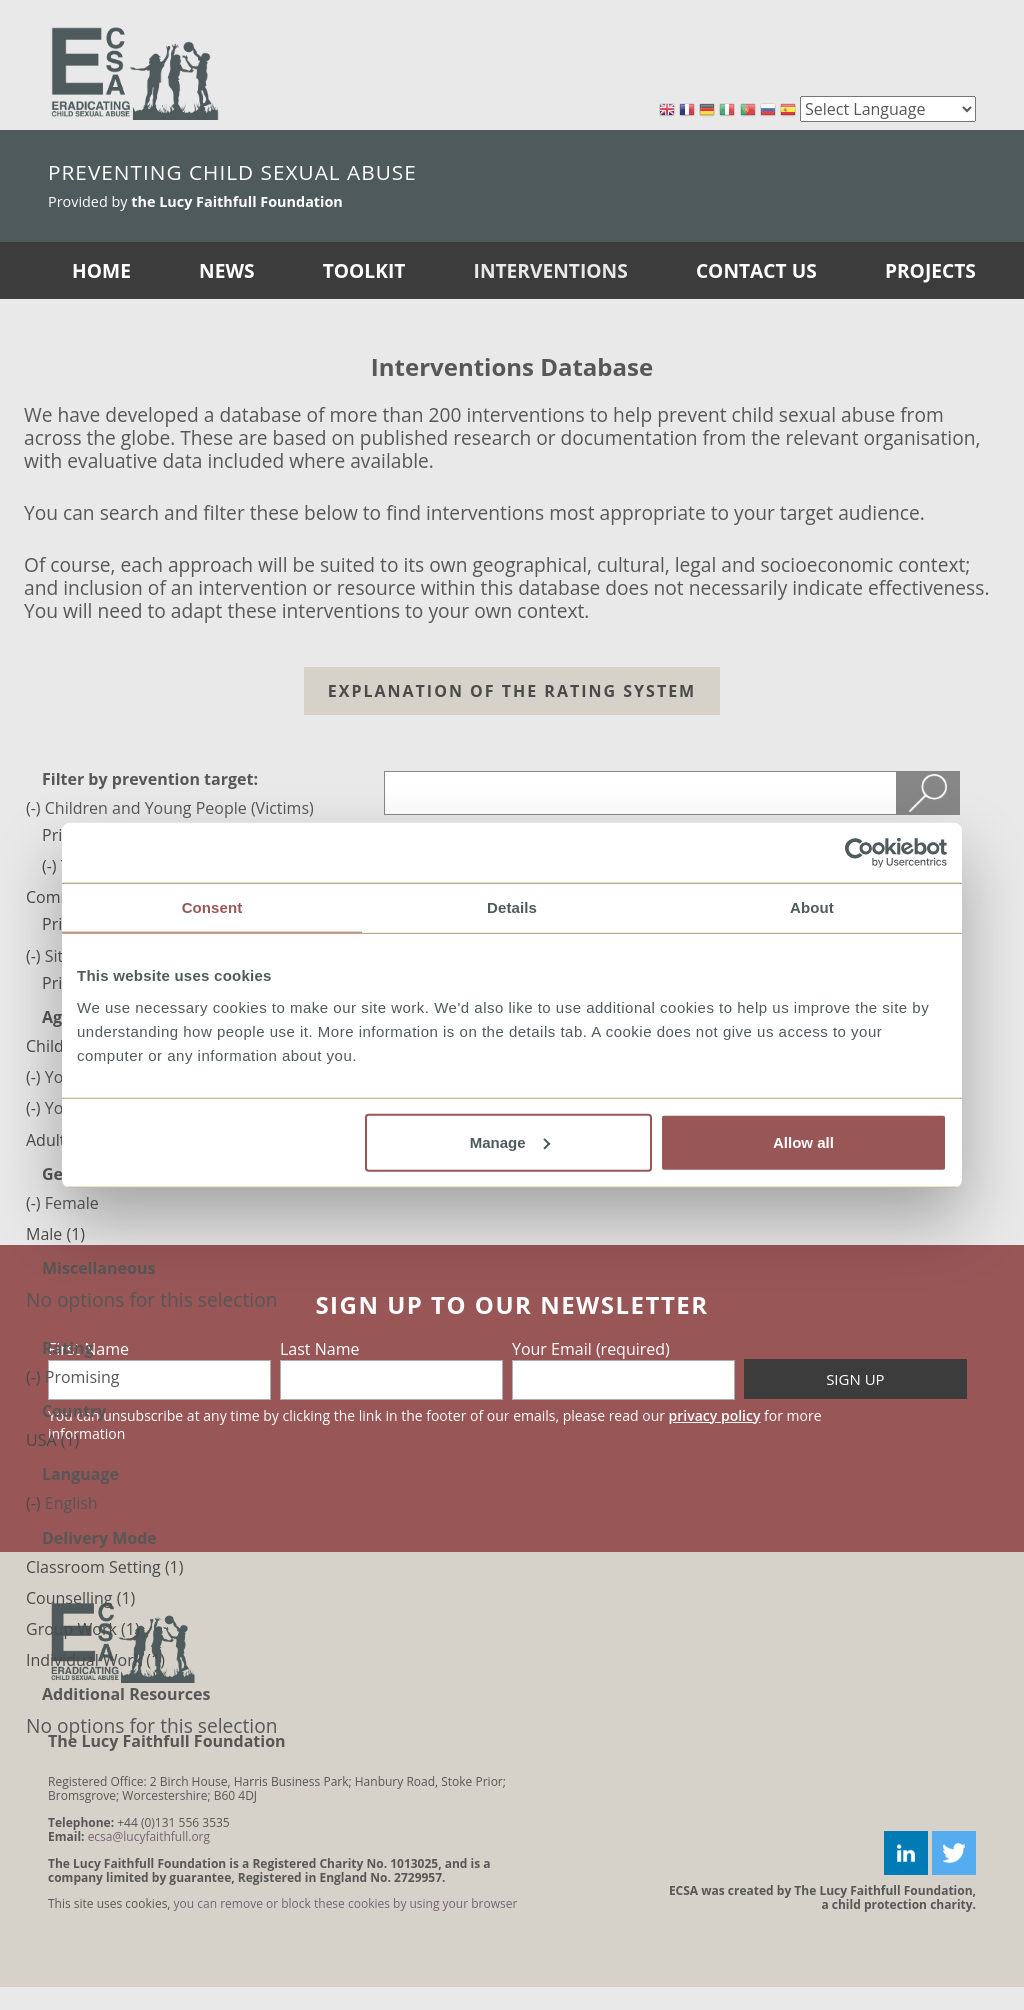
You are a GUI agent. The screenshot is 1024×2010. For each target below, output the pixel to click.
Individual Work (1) (95, 1660)
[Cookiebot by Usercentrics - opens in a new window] (859, 853)
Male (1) (55, 1234)
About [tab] (812, 907)
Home (101, 270)
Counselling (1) (80, 1598)
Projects (930, 270)
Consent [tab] (212, 907)
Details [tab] (512, 907)
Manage (510, 1141)
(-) (35, 808)
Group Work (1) (83, 1629)
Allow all (803, 1141)
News (226, 270)
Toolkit (364, 270)
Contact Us (756, 270)
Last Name (319, 1349)
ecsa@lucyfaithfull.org (149, 1836)
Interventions (551, 270)
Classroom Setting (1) (104, 1567)
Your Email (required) (591, 1349)
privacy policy (715, 1415)
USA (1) (52, 1440)
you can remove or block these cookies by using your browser (346, 1903)
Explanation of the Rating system (512, 691)
